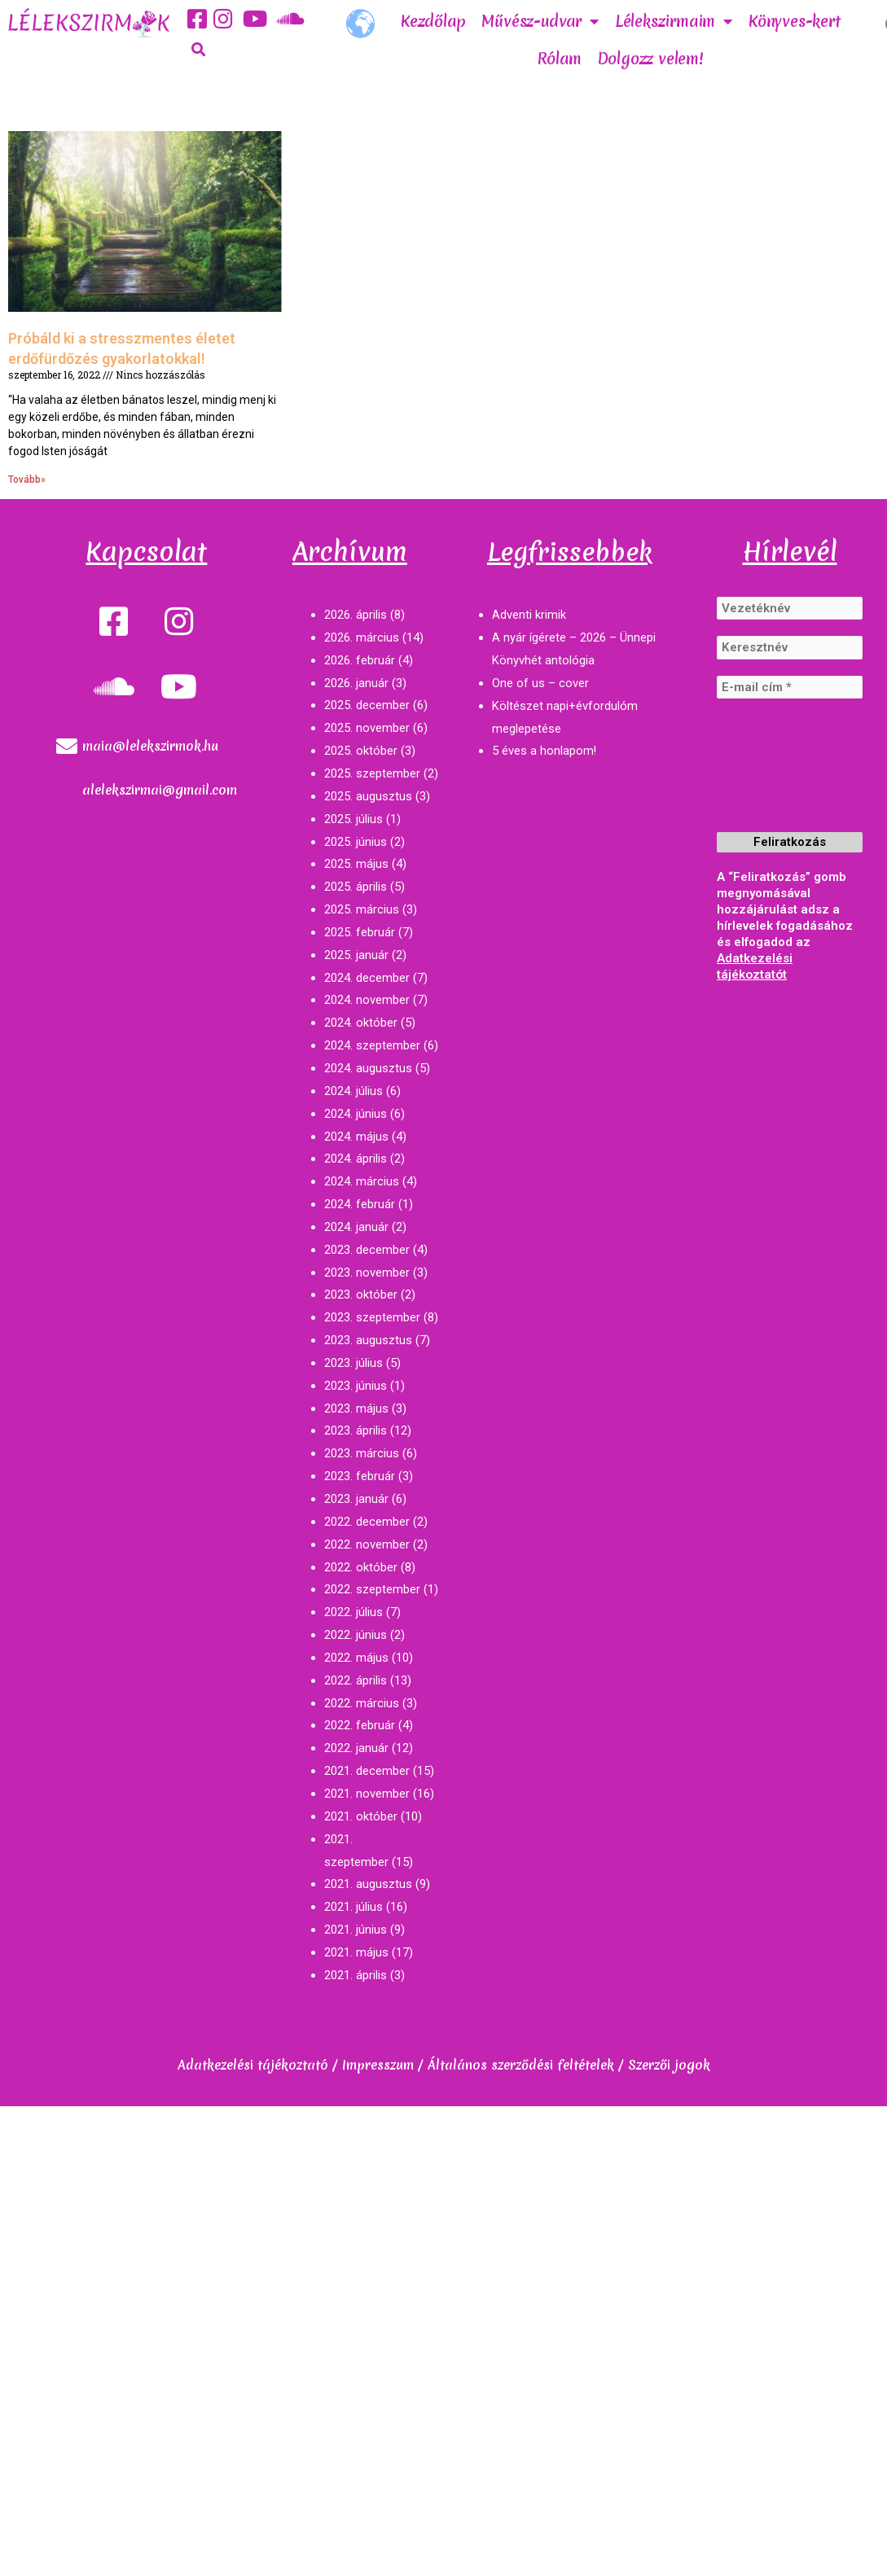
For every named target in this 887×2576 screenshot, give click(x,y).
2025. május (356, 863)
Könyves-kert (795, 21)
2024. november (367, 999)
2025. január (356, 955)
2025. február (359, 932)
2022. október (360, 1567)
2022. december (367, 1521)
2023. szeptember (372, 1317)
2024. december (367, 977)
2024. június (355, 1113)
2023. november (367, 1272)
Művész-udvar (539, 21)
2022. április (355, 1680)
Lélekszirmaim (673, 21)
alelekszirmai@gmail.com (159, 790)
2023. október (360, 1294)
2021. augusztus (368, 1884)
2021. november (367, 1793)
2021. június (355, 1929)
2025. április (355, 886)
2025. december (367, 705)
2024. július (353, 1091)
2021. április (355, 1975)
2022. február (359, 1725)
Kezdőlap (433, 21)
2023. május (356, 1408)
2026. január (356, 683)
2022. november (367, 1544)
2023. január (356, 1499)
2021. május (356, 1952)
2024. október (360, 1022)
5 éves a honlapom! (544, 750)
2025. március (361, 909)
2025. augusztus (368, 796)
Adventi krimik (529, 614)
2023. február (359, 1476)
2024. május (356, 1136)
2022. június (355, 1635)
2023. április (355, 1430)
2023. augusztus (368, 1340)
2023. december (367, 1249)
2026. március (361, 637)
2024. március (361, 1181)
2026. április (355, 614)
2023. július (353, 1363)
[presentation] (783, 777)
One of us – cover (540, 683)
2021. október (360, 1816)
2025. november (367, 728)
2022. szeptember (372, 1589)
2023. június (355, 1385)
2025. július (353, 819)
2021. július (353, 1906)
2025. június (355, 842)
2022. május (356, 1657)
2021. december (367, 1770)
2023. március (361, 1453)
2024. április (355, 1158)
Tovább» (27, 479)
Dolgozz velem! (651, 58)
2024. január (356, 1227)
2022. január (356, 1748)
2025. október (360, 750)
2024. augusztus (368, 1068)
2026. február (359, 660)
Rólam (560, 58)
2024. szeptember (372, 1045)
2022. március (361, 1703)
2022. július (353, 1612)
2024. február (359, 1204)
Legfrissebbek (569, 551)
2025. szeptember (372, 773)
